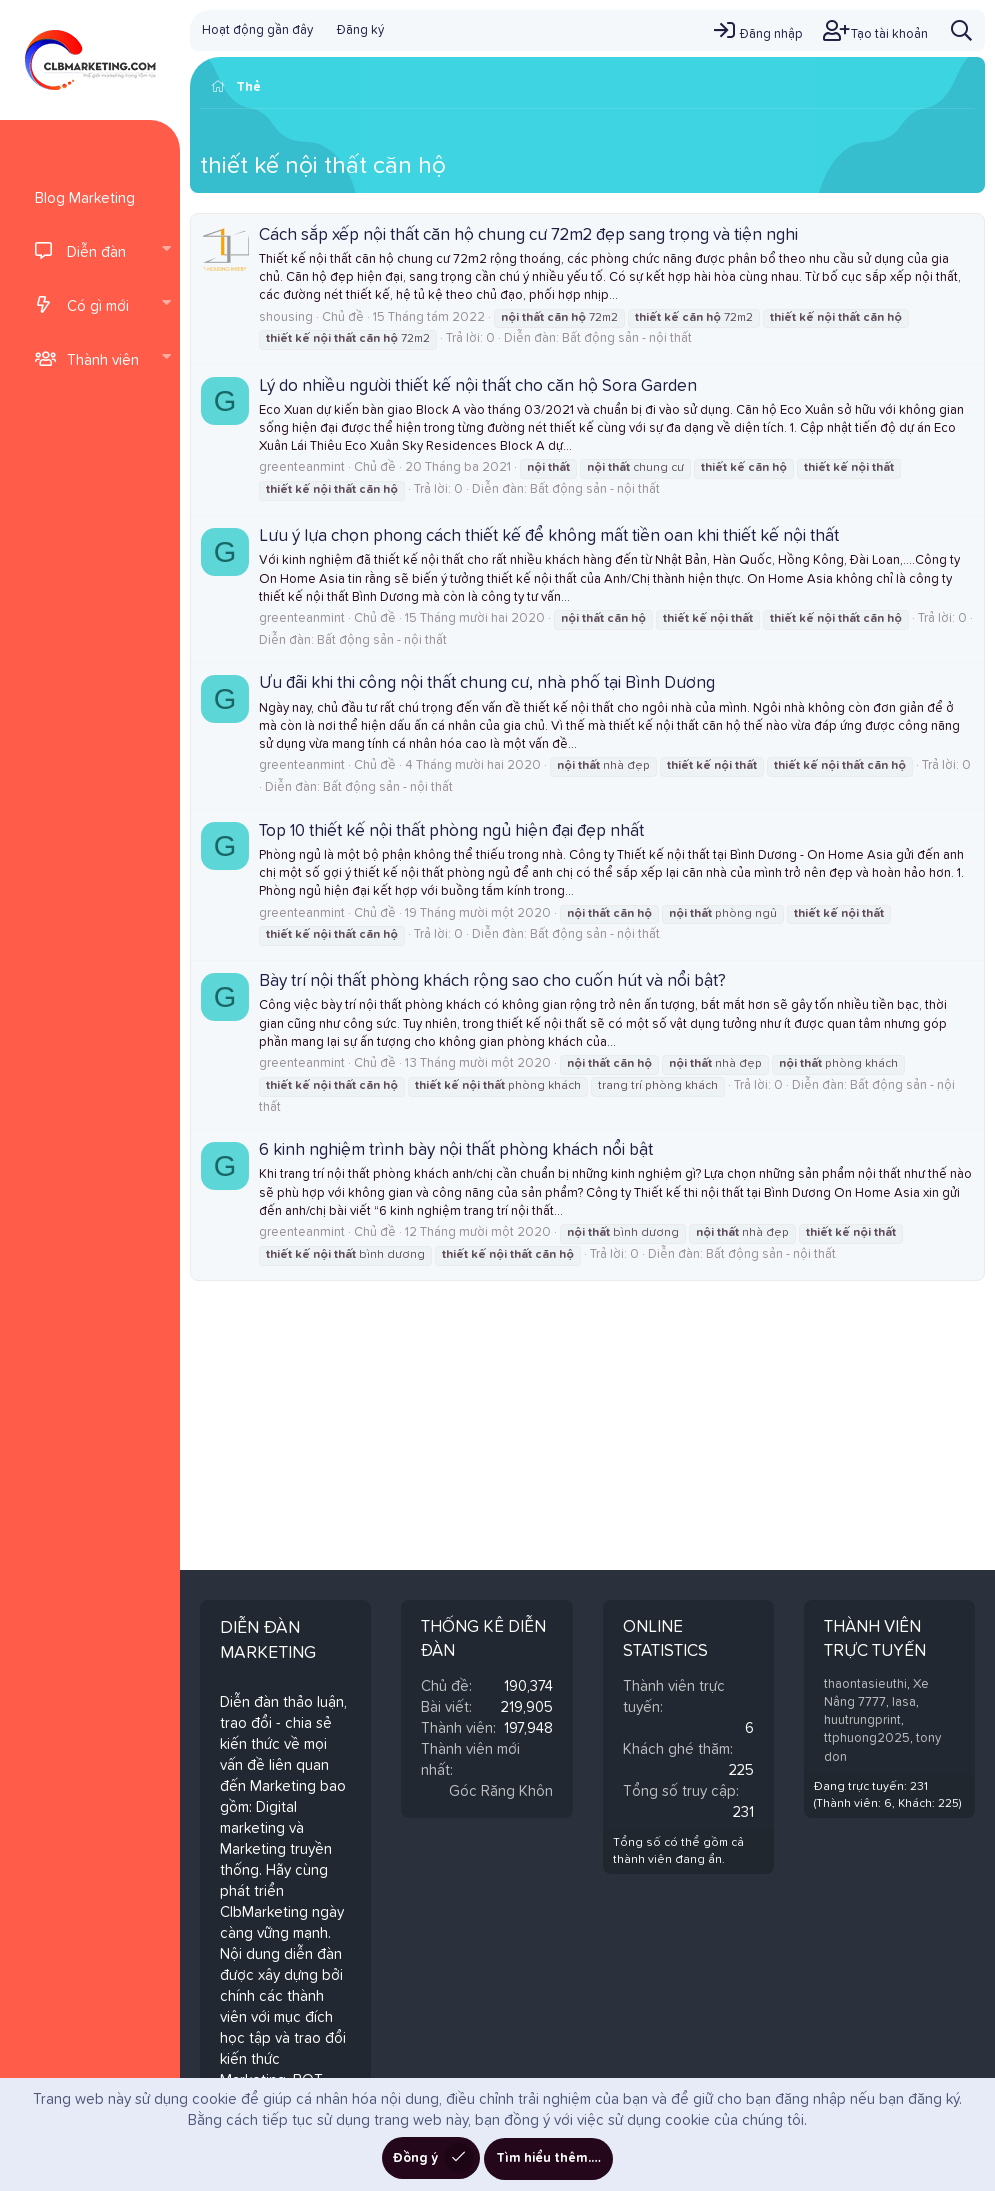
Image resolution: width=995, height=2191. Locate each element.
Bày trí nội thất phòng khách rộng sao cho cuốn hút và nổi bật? (492, 981)
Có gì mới (98, 306)
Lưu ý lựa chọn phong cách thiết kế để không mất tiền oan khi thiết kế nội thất (549, 536)
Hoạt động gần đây (257, 30)
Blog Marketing (85, 198)
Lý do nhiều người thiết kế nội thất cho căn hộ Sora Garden (478, 386)
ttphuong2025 (867, 1738)
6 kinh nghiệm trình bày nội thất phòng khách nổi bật (456, 1150)
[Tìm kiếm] (961, 30)
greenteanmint (302, 467)
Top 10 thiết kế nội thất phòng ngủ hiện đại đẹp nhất (451, 831)
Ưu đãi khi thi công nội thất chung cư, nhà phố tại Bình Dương (487, 683)
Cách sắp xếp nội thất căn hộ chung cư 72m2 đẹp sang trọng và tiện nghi (528, 235)
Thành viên (103, 360)
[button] (166, 251)
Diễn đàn (96, 252)
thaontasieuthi (865, 1684)
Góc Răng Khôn (501, 1791)
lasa (904, 1702)
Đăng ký (360, 30)
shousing (286, 317)
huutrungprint (862, 1720)
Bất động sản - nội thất (627, 338)
